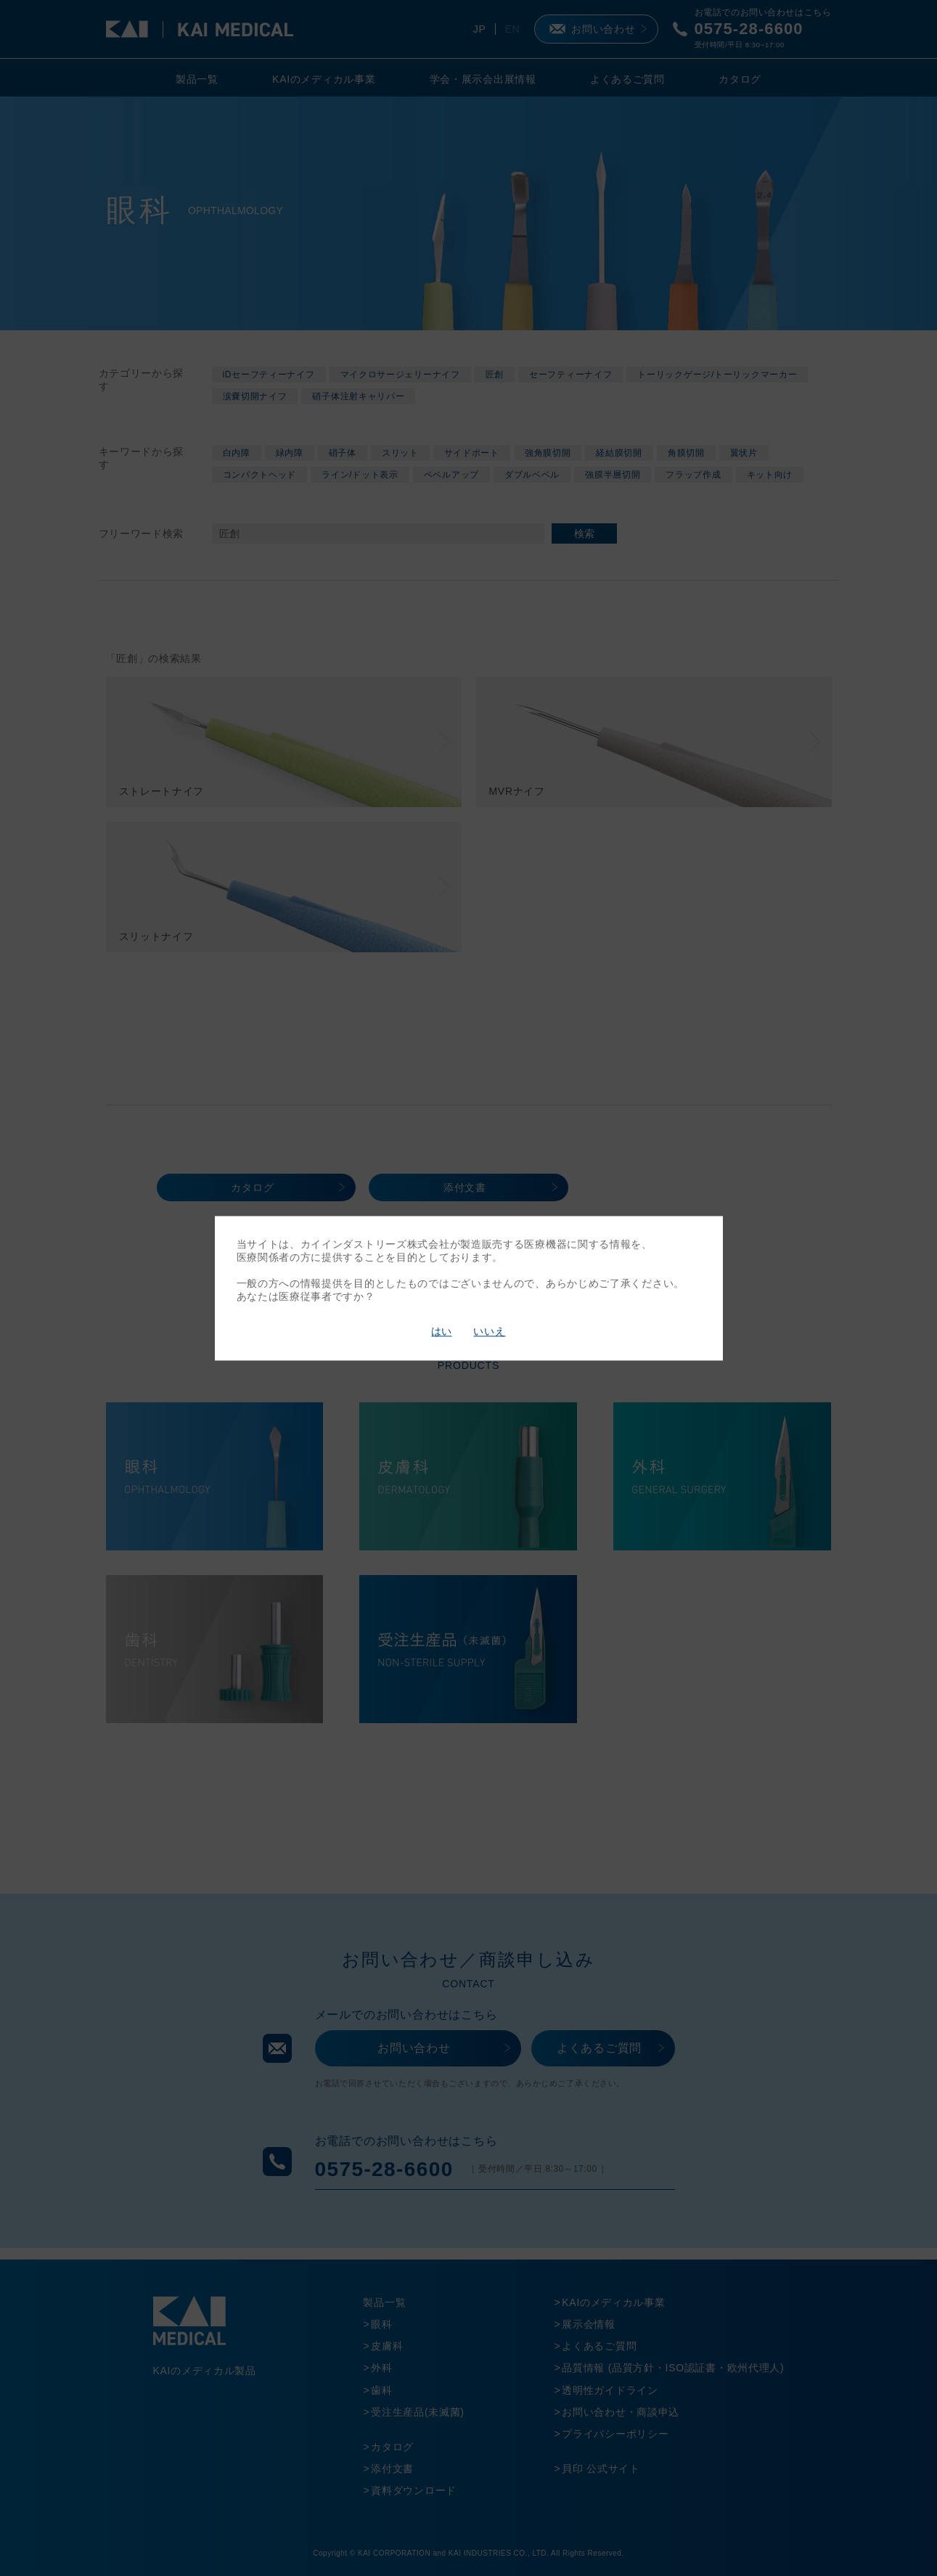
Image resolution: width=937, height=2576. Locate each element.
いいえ (489, 1332)
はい (441, 1332)
